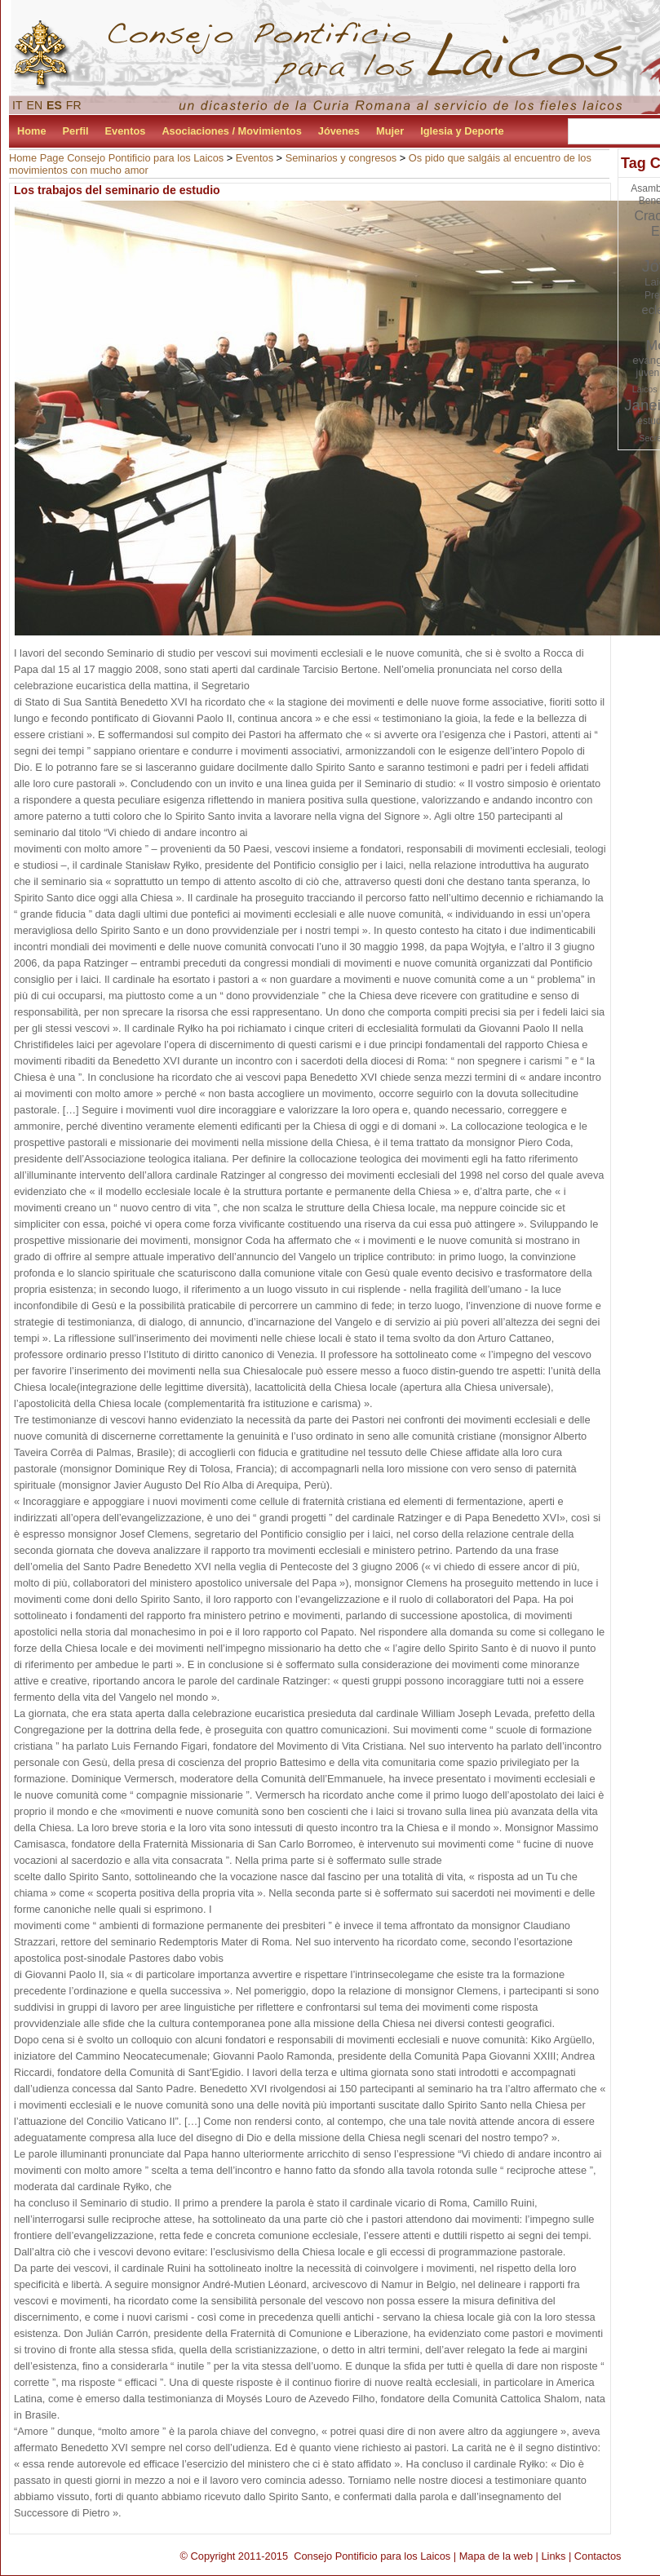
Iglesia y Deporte (461, 131)
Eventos (125, 131)
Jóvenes (339, 131)
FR (74, 105)
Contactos (598, 2556)
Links (553, 2556)
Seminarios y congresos (341, 158)
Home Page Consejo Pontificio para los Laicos (116, 158)
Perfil (76, 131)
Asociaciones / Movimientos (231, 131)
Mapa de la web (496, 2556)
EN (35, 105)
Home (32, 131)
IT (17, 105)
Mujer (390, 131)
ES (54, 105)
